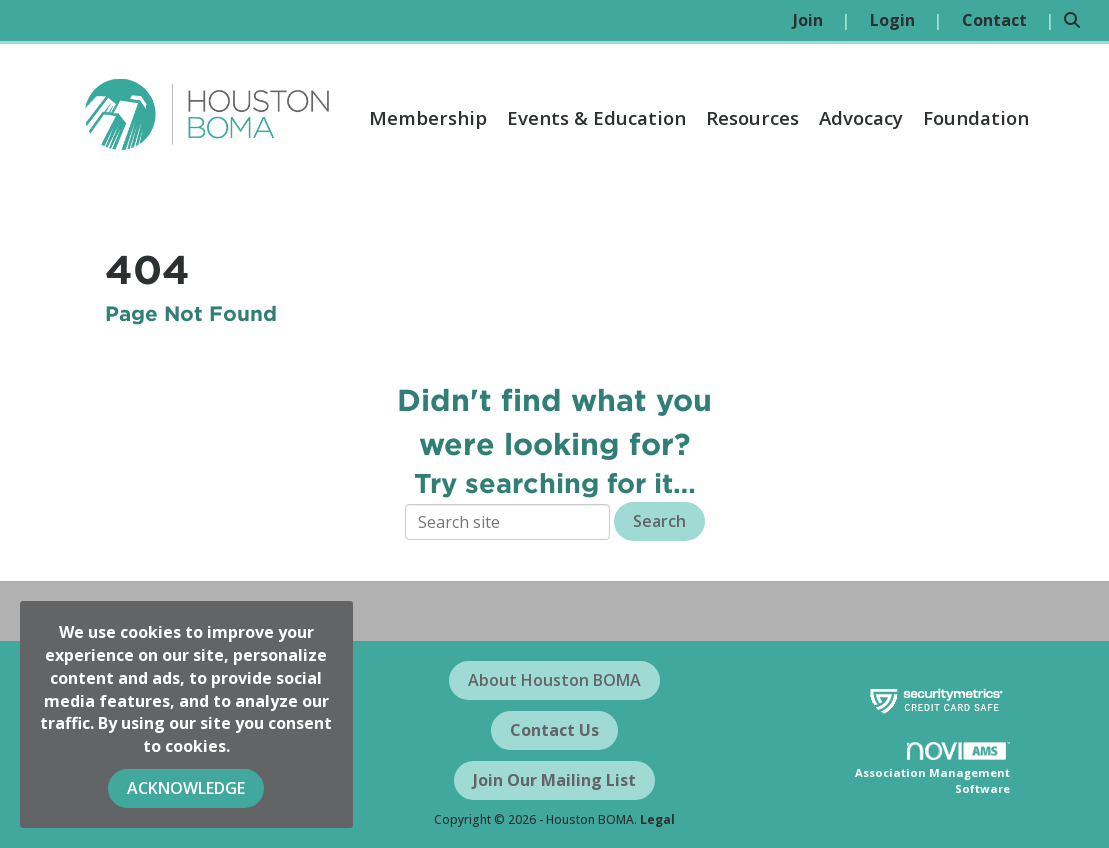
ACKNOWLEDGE (186, 788)
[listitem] (821, 20)
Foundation (976, 117)
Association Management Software (932, 769)
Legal (657, 819)
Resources (752, 117)
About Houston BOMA (554, 680)
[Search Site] (1079, 20)
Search (659, 521)
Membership (428, 117)
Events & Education (596, 117)
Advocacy (861, 117)
